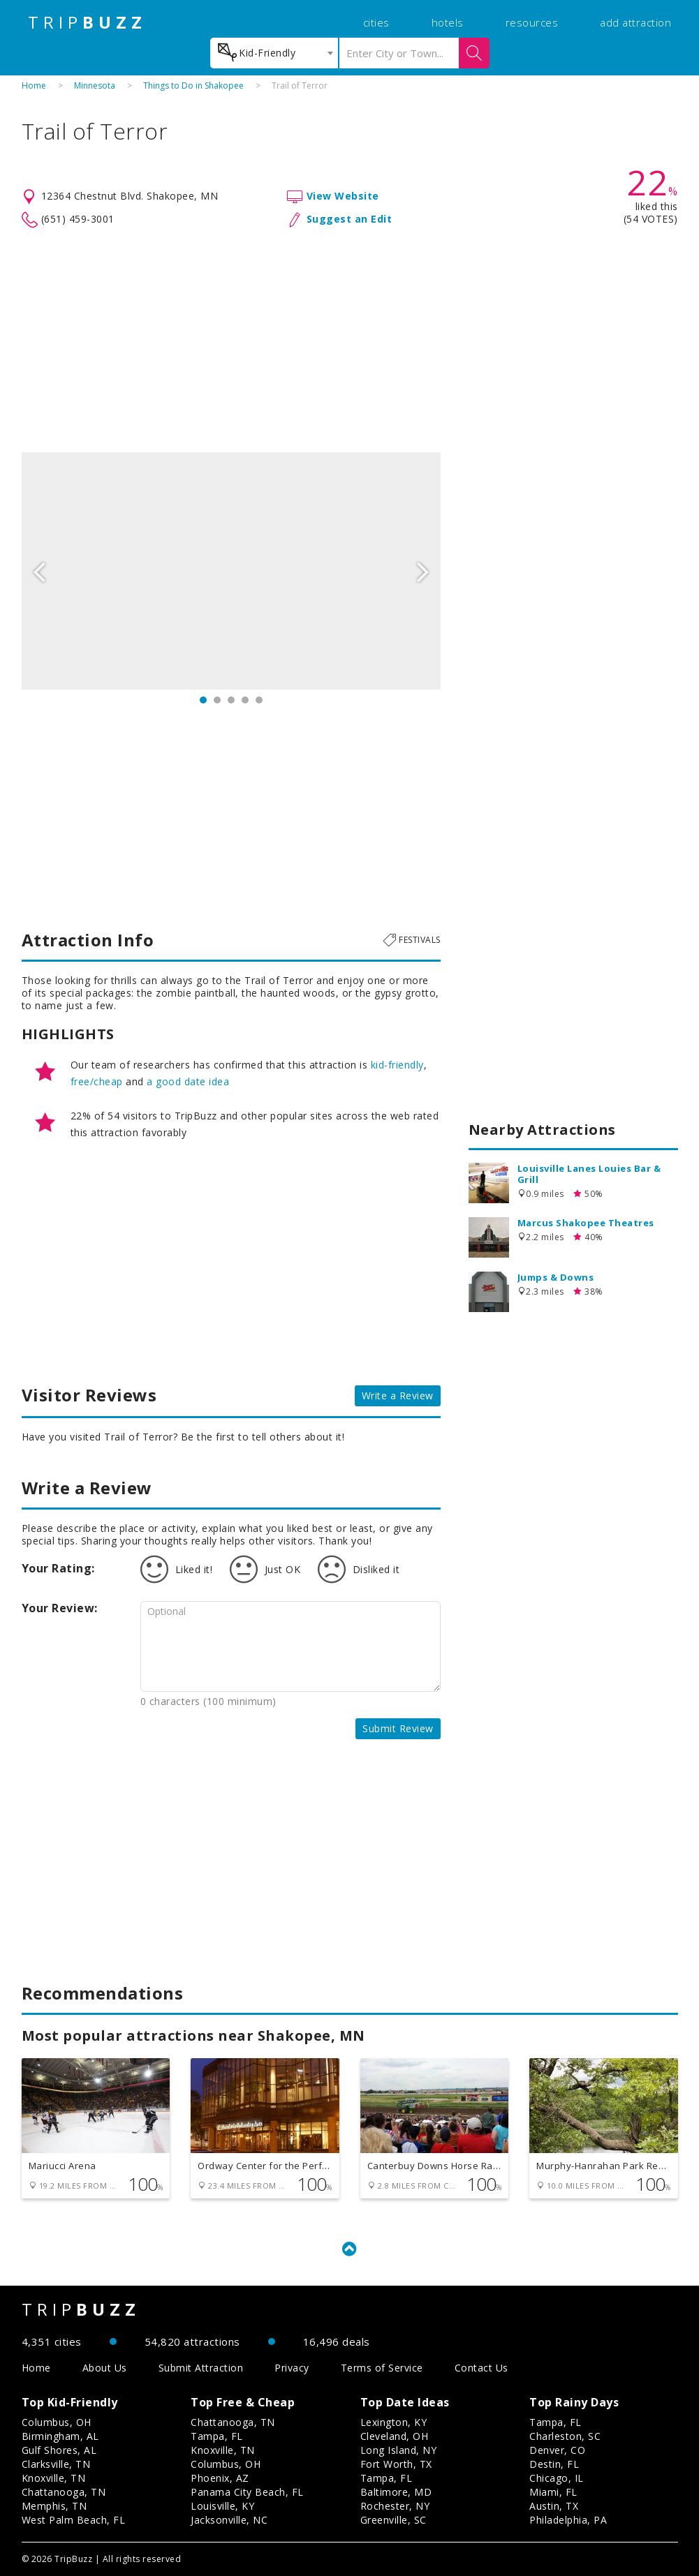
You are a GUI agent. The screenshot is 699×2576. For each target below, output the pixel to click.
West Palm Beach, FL (74, 2519)
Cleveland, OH (394, 2436)
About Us (104, 2367)
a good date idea (188, 1081)
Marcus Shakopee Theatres (585, 1222)
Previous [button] (39, 571)
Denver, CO (557, 2450)
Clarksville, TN (56, 2464)
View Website (343, 195)
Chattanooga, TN (64, 2492)
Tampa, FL (217, 2436)
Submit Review (398, 1728)
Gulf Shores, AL (59, 2450)
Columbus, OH (56, 2422)
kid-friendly (397, 1064)
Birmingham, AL (60, 2436)
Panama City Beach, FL (247, 2492)
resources (532, 22)
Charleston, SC (565, 2436)
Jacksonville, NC (229, 2519)
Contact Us (481, 2367)
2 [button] (217, 700)
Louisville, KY (222, 2505)
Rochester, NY (395, 2505)
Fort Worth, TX (396, 2464)
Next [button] (423, 571)
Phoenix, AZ (220, 2478)
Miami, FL (553, 2492)
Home (34, 85)
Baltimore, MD (396, 2492)
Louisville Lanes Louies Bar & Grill (589, 1174)
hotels (448, 22)
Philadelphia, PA (568, 2519)
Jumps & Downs (555, 1277)
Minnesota (94, 85)
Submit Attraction (201, 2367)
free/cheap (97, 1081)
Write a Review (398, 1395)
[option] (231, 571)
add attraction (635, 22)
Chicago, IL (556, 2478)
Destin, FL (554, 2464)
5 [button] (259, 700)
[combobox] (274, 53)
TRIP (87, 22)
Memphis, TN (54, 2505)
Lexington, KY (393, 2422)
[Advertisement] (350, 340)
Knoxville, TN (54, 2478)
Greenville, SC (393, 2519)
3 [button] (231, 700)
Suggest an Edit (349, 218)
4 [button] (245, 700)
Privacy (291, 2367)
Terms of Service (382, 2367)
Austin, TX (553, 2505)
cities (376, 22)
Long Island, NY (398, 2450)
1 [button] (203, 700)
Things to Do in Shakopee (193, 85)
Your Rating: (58, 1568)
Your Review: (60, 1608)
